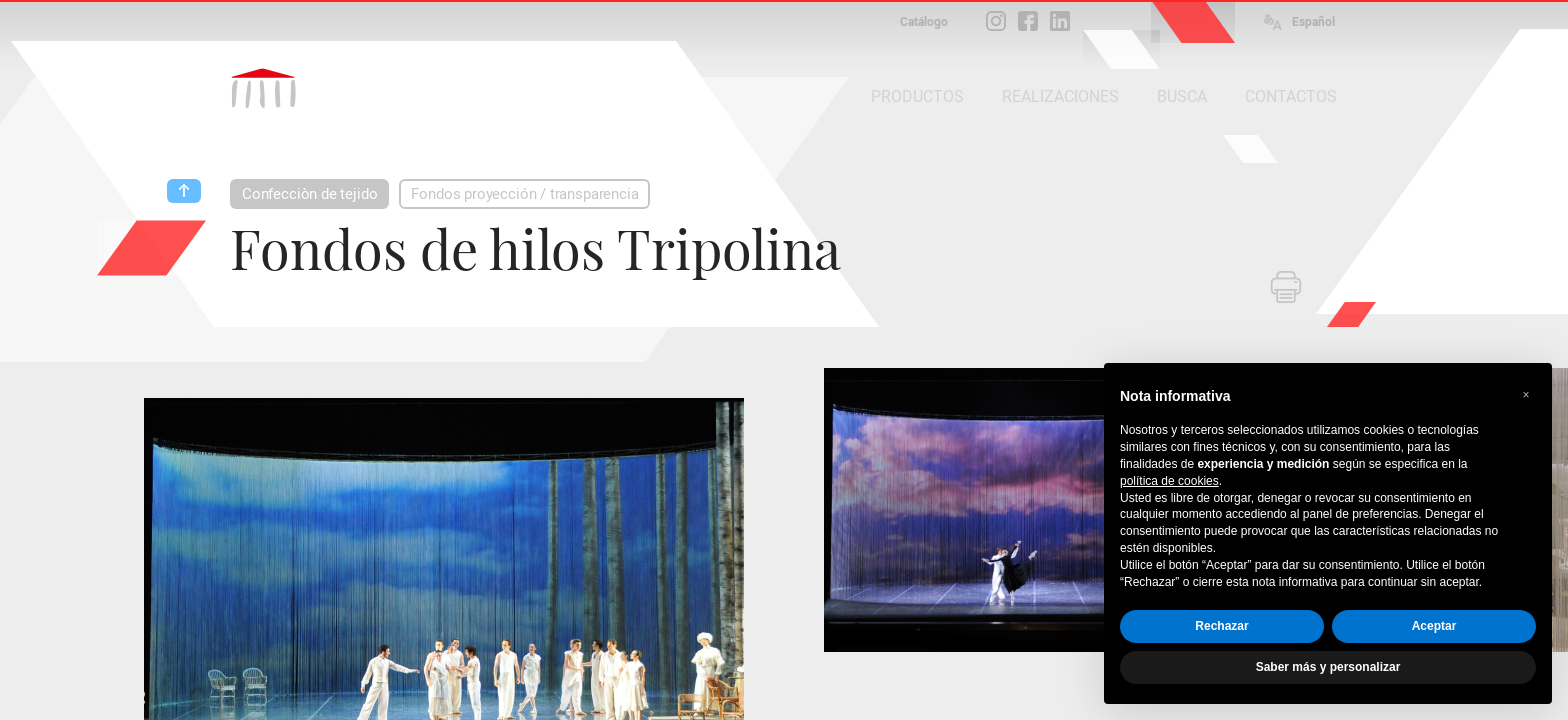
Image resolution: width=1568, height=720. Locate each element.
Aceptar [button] (1434, 626)
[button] (1526, 395)
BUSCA (1182, 96)
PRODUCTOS (917, 96)
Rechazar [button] (1221, 626)
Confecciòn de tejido (309, 194)
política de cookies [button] (1169, 481)
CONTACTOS (1291, 96)
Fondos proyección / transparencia (524, 194)
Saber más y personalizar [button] (1328, 667)
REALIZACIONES (1060, 96)
